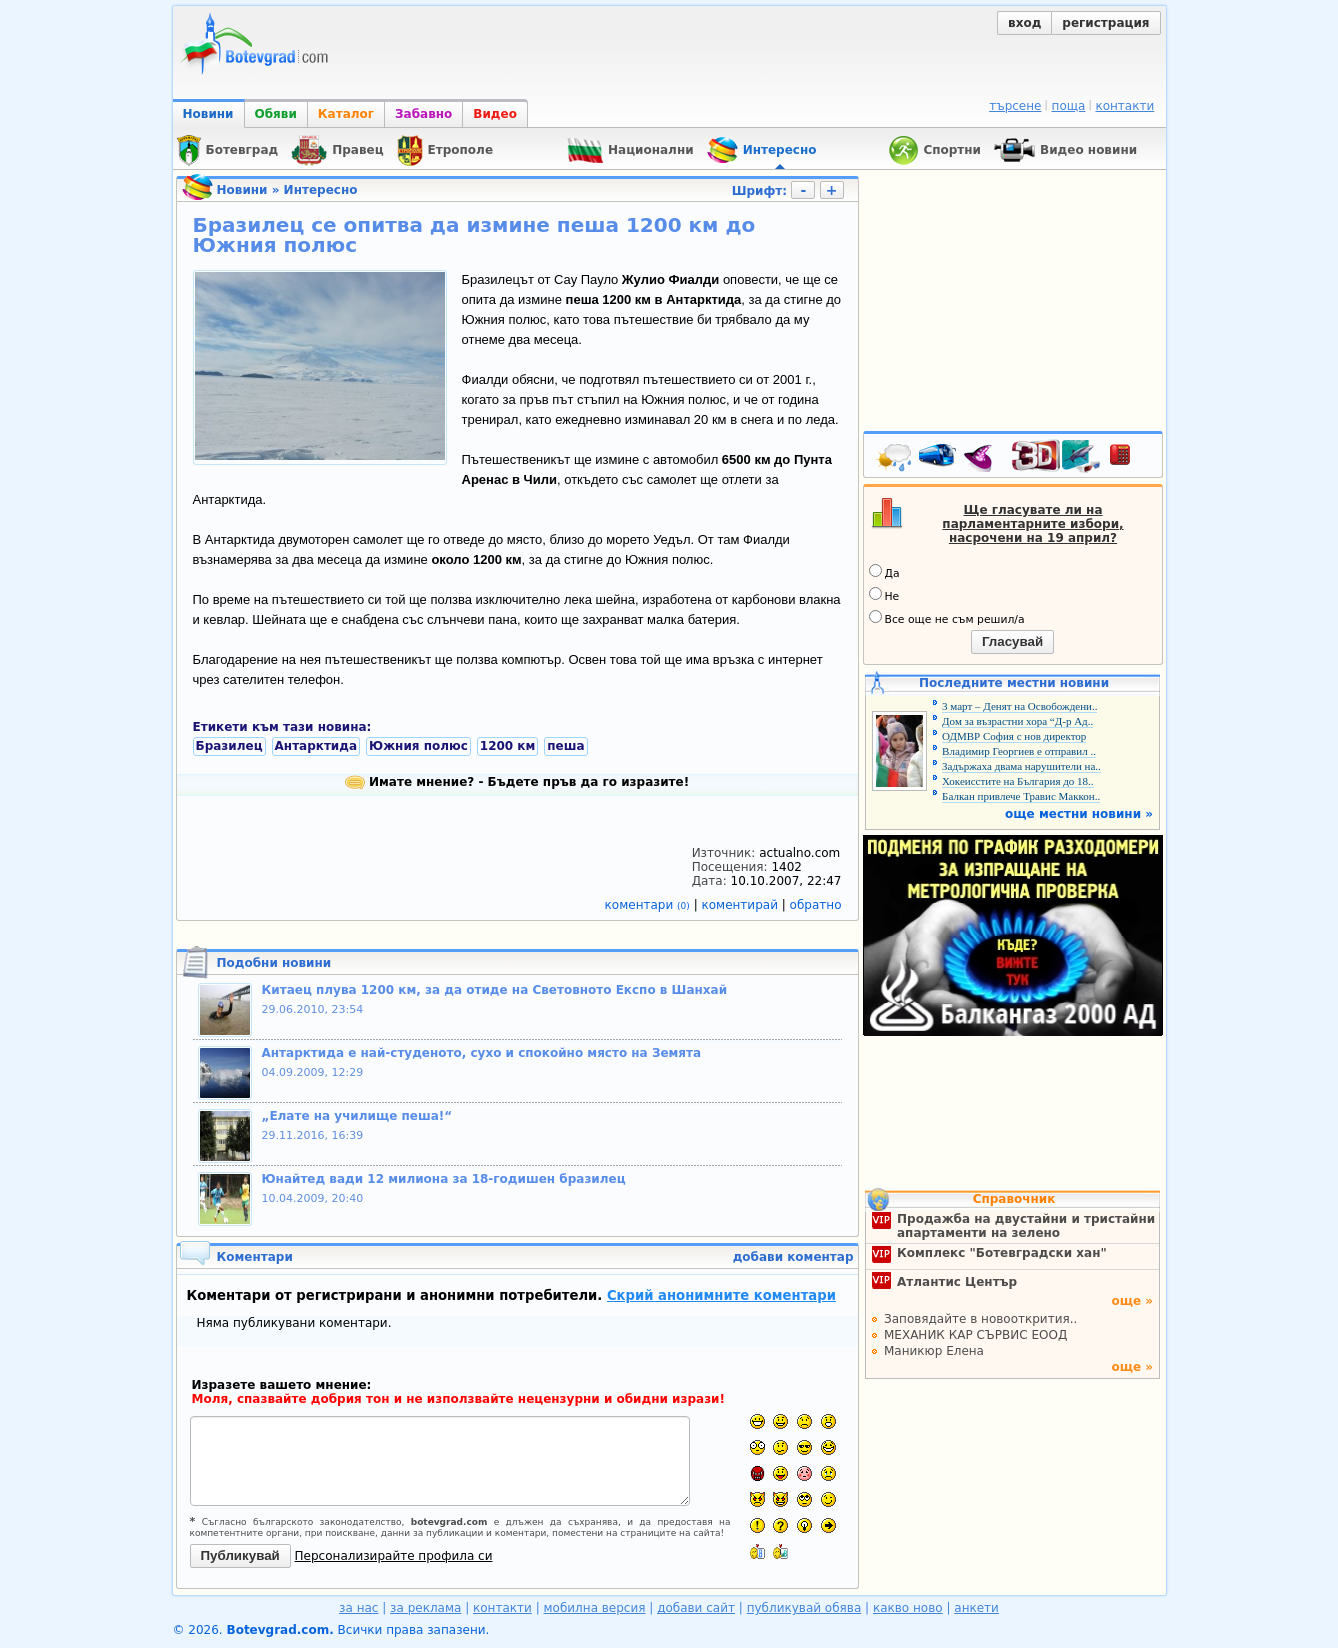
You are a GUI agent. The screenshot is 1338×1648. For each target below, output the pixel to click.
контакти (1124, 106)
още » (1132, 1301)
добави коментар (793, 1257)
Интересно (321, 190)
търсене (1015, 106)
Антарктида (316, 746)
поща (1069, 106)
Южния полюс (418, 746)
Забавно (423, 114)
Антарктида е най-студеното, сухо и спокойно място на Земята (482, 1053)
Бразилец (229, 746)
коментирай (742, 905)
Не (884, 595)
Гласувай (1012, 641)
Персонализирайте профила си (394, 1556)
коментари (649, 905)
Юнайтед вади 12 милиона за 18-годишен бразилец (444, 1179)
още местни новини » (1079, 814)
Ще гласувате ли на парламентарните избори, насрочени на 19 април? (1032, 524)
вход (1024, 23)
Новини (208, 114)
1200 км (508, 746)
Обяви (276, 114)
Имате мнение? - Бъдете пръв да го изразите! (517, 782)
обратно (816, 905)
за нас (358, 1608)
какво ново (908, 1608)
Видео (495, 114)
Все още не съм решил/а (947, 618)
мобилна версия (595, 1608)
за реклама (425, 1608)
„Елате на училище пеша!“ (357, 1116)
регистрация (1105, 23)
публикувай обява (804, 1608)
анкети (976, 1608)
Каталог (346, 114)
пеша (565, 746)
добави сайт (696, 1608)
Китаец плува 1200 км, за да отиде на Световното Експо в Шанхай (495, 990)
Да (884, 572)
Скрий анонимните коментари (721, 1295)
